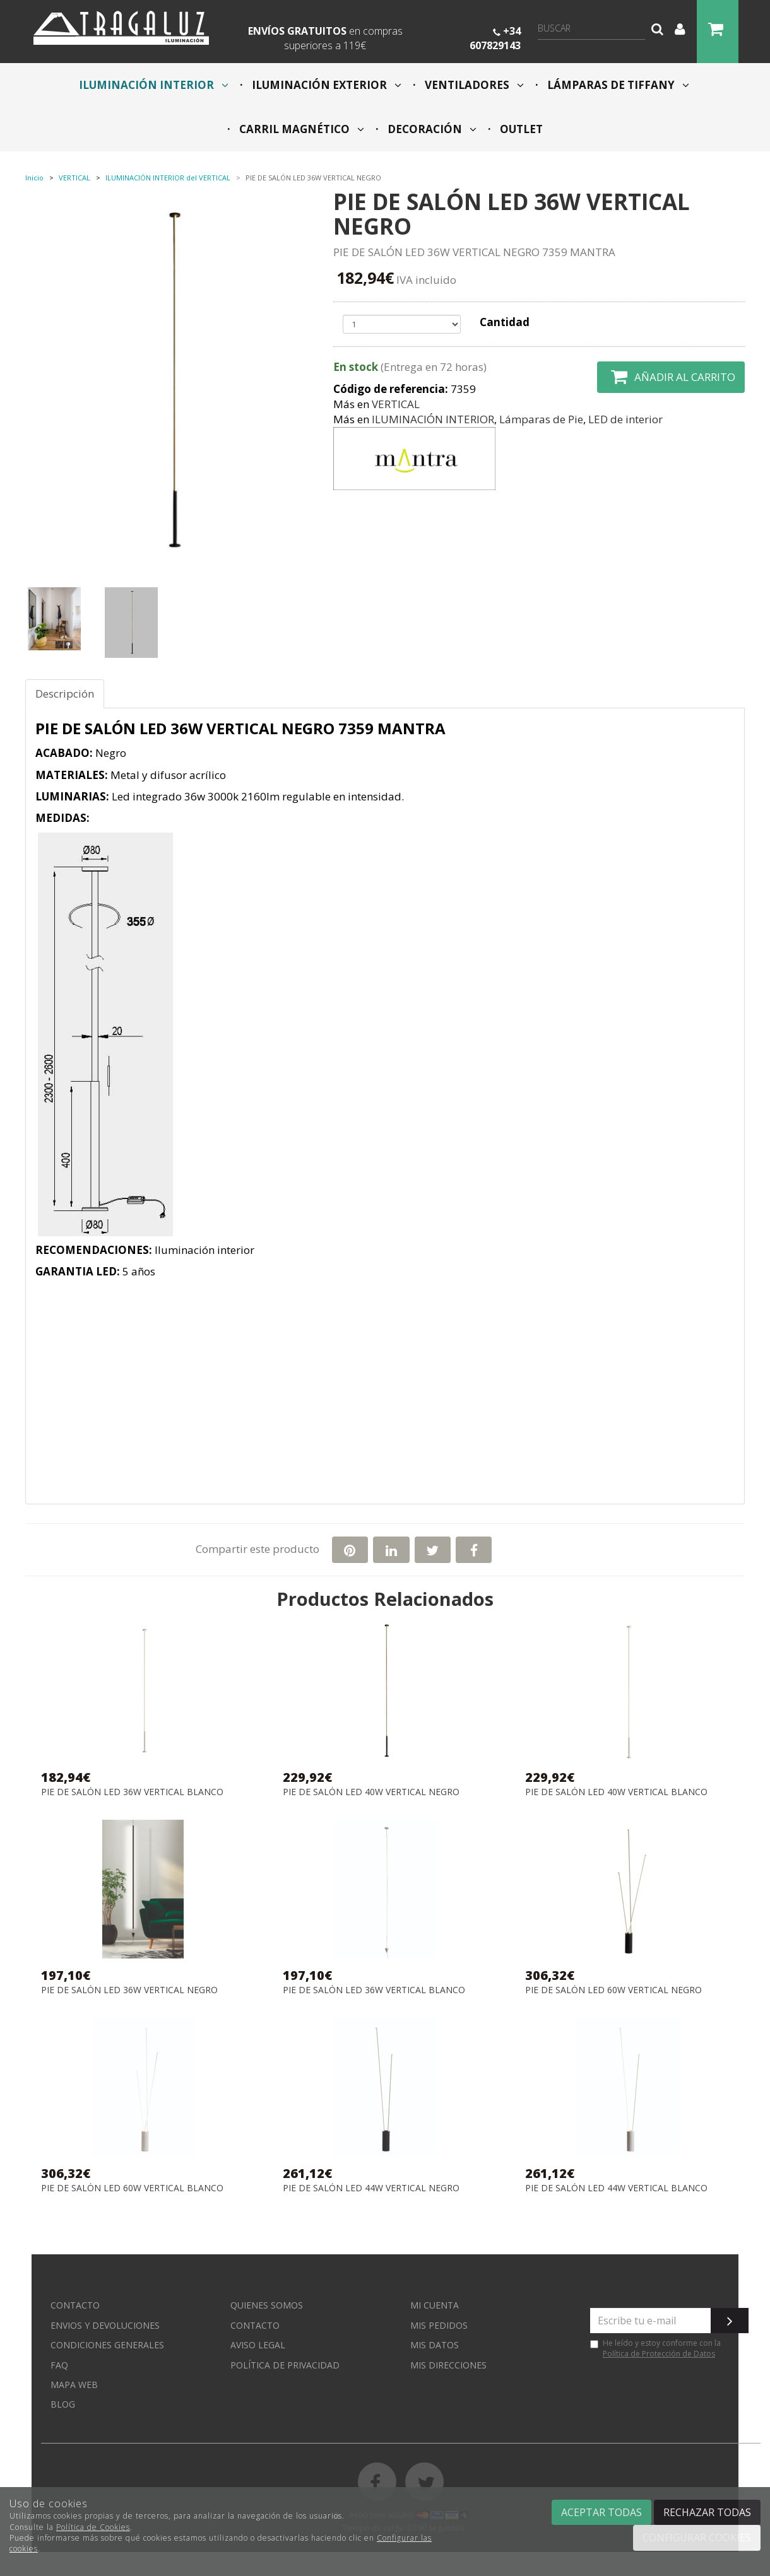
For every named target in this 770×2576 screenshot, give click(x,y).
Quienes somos (266, 2305)
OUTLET (520, 129)
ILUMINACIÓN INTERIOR (153, 85)
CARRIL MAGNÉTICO (300, 129)
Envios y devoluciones (105, 2325)
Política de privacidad (285, 2365)
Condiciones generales (107, 2345)
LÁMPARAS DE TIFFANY (617, 85)
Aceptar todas (601, 2512)
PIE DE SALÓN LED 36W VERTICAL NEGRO (129, 1990)
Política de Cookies (93, 2527)
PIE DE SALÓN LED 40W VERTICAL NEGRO (371, 1792)
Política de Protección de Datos (659, 2353)
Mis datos (434, 2345)
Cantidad (505, 322)
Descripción (64, 693)
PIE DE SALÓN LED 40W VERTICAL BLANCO (616, 1792)
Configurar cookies (697, 2537)
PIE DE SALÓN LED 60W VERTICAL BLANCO (132, 2188)
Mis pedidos (439, 2325)
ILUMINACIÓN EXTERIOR (325, 85)
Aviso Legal (257, 2345)
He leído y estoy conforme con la (655, 2348)
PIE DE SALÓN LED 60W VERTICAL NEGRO (613, 1990)
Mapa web (74, 2385)
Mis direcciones (448, 2365)
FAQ (59, 2365)
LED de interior (625, 419)
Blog (62, 2404)
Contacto (75, 2305)
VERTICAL (396, 404)
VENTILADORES (473, 85)
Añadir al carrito (671, 377)
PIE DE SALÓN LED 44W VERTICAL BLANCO (616, 2188)
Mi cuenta (434, 2305)
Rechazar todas (707, 2512)
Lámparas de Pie (541, 419)
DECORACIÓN (431, 129)
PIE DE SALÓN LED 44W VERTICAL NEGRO (371, 2188)
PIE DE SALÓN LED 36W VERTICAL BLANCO (132, 1792)
